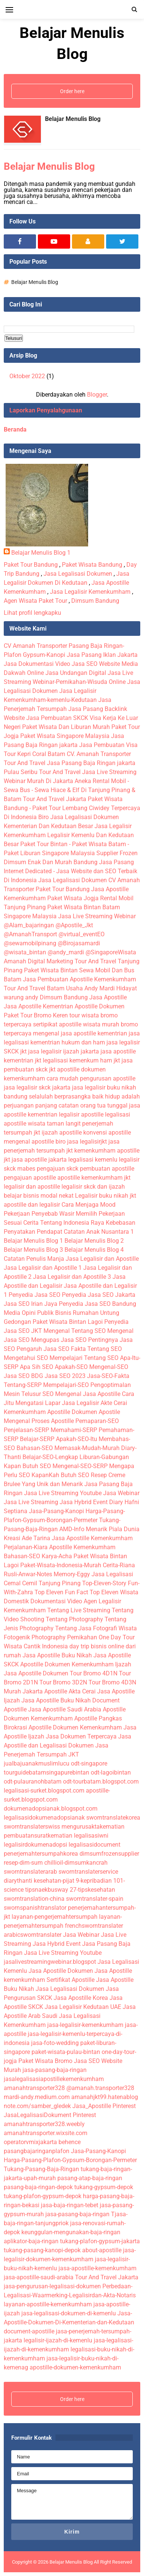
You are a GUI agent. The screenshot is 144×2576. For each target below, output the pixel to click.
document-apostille (29, 2331)
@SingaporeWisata (111, 952)
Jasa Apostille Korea (81, 1997)
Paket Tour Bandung (31, 564)
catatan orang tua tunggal (93, 1105)
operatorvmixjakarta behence (42, 2142)
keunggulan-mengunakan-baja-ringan (70, 2232)
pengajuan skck (57, 1168)
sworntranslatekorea (113, 1817)
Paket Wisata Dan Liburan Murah (66, 726)
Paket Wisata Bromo (45, 2060)
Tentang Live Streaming (78, 1610)
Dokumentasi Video (56, 1601)
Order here (72, 91)
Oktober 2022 (27, 376)
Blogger (97, 394)
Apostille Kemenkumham (82, 1547)
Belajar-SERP (37, 1439)
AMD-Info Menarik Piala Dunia (99, 1529)
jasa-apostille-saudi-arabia (39, 2277)
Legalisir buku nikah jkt (105, 1195)
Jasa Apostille (108, 997)
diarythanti (18, 1880)
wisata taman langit (54, 1123)
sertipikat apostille (57, 1024)
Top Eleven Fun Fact (61, 1592)
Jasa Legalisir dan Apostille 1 (43, 1267)
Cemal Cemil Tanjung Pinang (42, 1583)
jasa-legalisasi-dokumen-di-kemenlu (68, 2313)
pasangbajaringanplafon (36, 2151)
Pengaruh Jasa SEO (42, 1348)
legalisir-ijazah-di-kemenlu (58, 2340)
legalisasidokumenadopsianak (44, 1817)
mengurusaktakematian (93, 1826)
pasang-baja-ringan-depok (38, 2187)
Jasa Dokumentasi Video (37, 663)
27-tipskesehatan (92, 1889)
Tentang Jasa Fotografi (86, 1628)
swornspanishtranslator (35, 1907)
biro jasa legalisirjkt (81, 1141)
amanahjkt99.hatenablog (104, 2097)
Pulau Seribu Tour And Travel (42, 772)
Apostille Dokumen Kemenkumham (75, 1727)
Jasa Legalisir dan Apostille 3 (72, 1276)
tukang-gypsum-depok (103, 2187)
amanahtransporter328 (34, 2088)
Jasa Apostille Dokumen (36, 1673)
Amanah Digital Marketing (38, 961)
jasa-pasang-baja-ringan (54, 2069)
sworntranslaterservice (88, 1871)
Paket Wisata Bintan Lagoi (68, 1321)
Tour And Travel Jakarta (54, 799)
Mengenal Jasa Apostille (87, 1393)
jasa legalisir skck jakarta (37, 1087)
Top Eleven (104, 1592)
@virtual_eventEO (81, 934)
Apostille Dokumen (99, 1006)
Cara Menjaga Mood (89, 1204)
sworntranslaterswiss (32, 1826)
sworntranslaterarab (30, 1871)
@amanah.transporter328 (100, 2088)
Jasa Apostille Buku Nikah (57, 1655)
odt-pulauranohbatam (33, 1781)
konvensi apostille (107, 1132)
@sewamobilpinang (30, 943)
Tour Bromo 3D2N (63, 1682)
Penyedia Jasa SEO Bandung (97, 1303)
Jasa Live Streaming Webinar (97, 916)
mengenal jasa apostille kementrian (80, 1033)
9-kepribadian (94, 1880)
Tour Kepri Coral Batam (34, 754)
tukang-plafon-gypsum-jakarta (100, 2241)
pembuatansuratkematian (38, 1835)
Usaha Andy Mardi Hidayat (101, 988)
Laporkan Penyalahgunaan (45, 410)
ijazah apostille (62, 1132)
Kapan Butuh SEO (27, 1466)
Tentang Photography (74, 1619)
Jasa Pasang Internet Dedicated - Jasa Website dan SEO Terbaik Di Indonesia (70, 871)
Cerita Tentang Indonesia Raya (63, 1222)
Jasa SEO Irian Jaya (30, 1303)
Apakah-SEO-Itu (76, 1439)
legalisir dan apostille (32, 1186)
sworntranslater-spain (94, 1898)
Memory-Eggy (72, 1574)
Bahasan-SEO (34, 1448)
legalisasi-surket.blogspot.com (44, 1790)
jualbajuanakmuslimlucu (36, 1763)
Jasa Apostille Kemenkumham (92, 1538)
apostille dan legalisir (32, 1204)
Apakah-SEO (71, 1366)
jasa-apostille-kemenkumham (97, 2268)
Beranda (15, 429)
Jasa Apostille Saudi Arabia (64, 1709)
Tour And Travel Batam (34, 988)
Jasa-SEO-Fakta (108, 1375)
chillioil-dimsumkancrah (76, 1862)
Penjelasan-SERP (26, 1430)
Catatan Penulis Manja (34, 1258)
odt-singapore (89, 1763)
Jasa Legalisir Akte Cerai (94, 1402)
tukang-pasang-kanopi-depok (42, 2250)
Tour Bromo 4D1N (93, 1673)
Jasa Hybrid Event (84, 1502)
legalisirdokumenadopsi (35, 1844)
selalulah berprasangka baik (66, 1096)
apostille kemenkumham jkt (93, 1177)
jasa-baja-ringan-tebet (69, 2205)
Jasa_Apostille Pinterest (104, 2106)
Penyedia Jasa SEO (34, 1294)
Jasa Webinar (121, 1493)
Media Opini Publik (29, 1312)
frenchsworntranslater (94, 1925)
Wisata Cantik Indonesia (36, 1646)
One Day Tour (117, 1637)
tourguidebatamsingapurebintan (46, 1772)
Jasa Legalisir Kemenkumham (90, 591)
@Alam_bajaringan (29, 925)
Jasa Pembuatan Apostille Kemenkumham (79, 979)
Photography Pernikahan (64, 1637)
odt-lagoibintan (111, 1772)
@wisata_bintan (25, 952)
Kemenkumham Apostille (37, 1412)
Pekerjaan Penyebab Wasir (39, 1213)
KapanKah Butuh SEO (60, 1475)
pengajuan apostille (30, 1177)
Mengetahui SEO (26, 1357)
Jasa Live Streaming (31, 1502)
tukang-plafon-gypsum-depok (42, 2196)
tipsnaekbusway (46, 1889)
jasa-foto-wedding (55, 2042)
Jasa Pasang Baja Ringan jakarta (91, 763)
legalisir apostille (81, 1114)
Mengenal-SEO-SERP (80, 1466)
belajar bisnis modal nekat (39, 1195)
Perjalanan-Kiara (26, 1547)
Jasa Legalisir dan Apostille (102, 1258)
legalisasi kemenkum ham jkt (81, 1060)
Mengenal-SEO (108, 1366)
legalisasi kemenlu (92, 1159)
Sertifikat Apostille (70, 1979)
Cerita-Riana (119, 1565)
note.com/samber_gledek (37, 2106)
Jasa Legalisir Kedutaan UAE (83, 2006)
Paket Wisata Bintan (51, 970)
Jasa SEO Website (96, 663)
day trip (79, 1646)
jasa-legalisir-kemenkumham (85, 2024)
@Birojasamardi (79, 943)
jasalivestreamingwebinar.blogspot (50, 1961)
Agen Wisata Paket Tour (35, 600)
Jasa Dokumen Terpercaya (81, 1736)
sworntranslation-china (34, 1898)
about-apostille (102, 2250)
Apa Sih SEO (36, 1366)
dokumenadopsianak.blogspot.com (51, 1808)
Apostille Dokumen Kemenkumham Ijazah (75, 1664)
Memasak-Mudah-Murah (87, 1448)
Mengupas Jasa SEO (59, 1339)
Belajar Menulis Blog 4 (94, 1249)
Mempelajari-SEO (66, 1384)
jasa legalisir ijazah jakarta (63, 1051)
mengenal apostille (29, 1141)
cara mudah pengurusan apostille (90, 1078)
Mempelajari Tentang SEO (84, 1357)
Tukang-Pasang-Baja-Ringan (41, 2169)
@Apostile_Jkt (74, 925)
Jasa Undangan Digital (75, 672)
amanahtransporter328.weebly (44, 2124)
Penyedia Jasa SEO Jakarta (98, 1294)
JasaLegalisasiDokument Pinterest (50, 2115)
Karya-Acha (57, 1556)
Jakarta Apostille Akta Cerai (59, 1691)
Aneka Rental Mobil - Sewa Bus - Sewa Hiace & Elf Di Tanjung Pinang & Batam (69, 790)
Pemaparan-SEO (97, 1421)
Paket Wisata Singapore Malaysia (65, 735)
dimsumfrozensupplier (109, 1853)
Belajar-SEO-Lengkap (50, 1457)
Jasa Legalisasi (112, 1574)
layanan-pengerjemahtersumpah (55, 1916)
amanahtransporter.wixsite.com (45, 2133)
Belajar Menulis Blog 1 (40, 552)
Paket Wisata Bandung (92, 564)
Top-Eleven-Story (104, 1583)
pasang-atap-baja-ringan (89, 2178)
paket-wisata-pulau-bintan (66, 2051)
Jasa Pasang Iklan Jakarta (102, 654)
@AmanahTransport (30, 934)
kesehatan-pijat (54, 1880)
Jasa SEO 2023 (65, 1375)
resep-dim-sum (23, 1862)
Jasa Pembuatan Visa (108, 745)
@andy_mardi (66, 952)
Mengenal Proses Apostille (39, 1421)
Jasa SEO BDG (23, 1375)
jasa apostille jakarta (39, 1159)
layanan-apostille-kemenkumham (48, 2304)
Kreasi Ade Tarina (27, 1538)
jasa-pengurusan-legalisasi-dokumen (52, 2286)
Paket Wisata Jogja (73, 898)
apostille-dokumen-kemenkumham (75, 2367)
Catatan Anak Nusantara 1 (99, 1231)
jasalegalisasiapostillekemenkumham (54, 2079)
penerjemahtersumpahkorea (41, 1853)
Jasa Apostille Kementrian (38, 1006)
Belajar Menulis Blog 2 (94, 1240)
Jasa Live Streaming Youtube (63, 1493)
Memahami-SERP (74, 1430)
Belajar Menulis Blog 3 (33, 1249)
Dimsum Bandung (95, 600)
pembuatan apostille (107, 1168)
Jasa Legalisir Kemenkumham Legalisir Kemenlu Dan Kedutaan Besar (69, 835)
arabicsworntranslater (33, 1934)
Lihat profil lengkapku (32, 612)
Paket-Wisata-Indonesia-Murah (60, 1565)
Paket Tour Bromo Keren (36, 1015)
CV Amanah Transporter (35, 645)
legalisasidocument (94, 1844)
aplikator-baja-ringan (31, 2241)
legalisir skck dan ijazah (93, 1186)
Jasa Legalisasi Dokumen (78, 573)
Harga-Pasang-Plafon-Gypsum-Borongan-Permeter (70, 2160)
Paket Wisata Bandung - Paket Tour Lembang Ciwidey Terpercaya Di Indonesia (72, 808)
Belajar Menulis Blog (72, 118)
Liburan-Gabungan (104, 1457)
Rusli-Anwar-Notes (28, 1574)
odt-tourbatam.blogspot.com (101, 1781)
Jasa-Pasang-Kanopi (56, 1511)
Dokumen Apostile (96, 1412)
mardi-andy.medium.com (37, 2097)
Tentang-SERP (23, 1384)
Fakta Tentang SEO (96, 1348)
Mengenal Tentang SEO (75, 1330)
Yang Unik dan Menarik (52, 1484)
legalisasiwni (91, 1835)
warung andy (21, 997)
